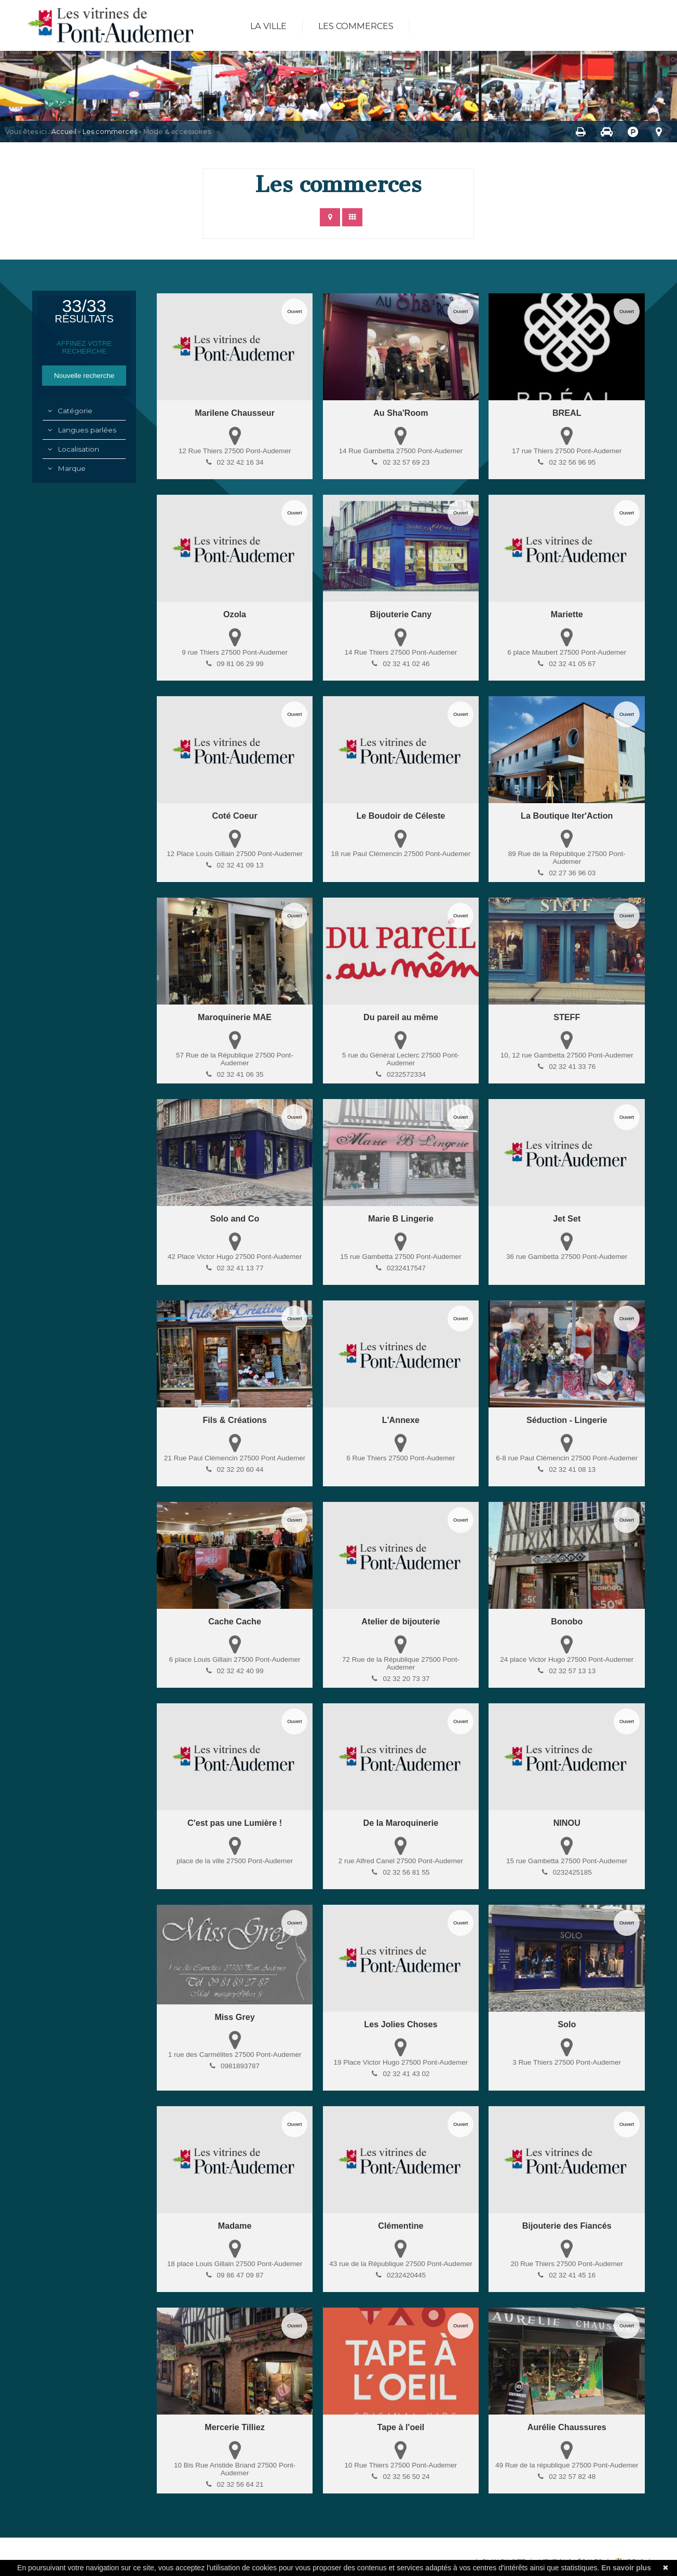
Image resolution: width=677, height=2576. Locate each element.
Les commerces (356, 26)
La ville (268, 26)
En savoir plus (626, 2568)
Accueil (63, 131)
